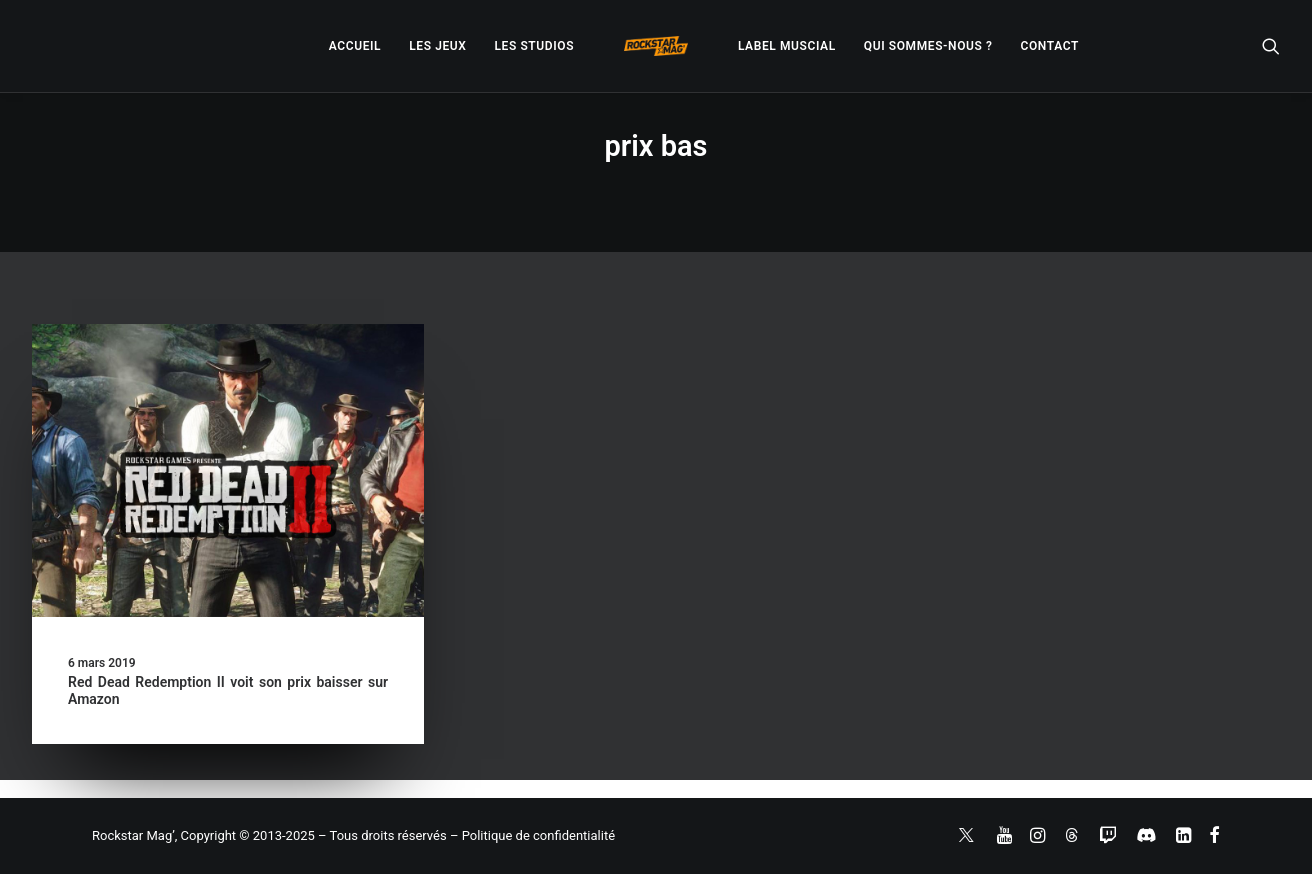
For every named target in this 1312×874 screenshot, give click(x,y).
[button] (1271, 46)
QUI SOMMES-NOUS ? (928, 46)
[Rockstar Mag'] (656, 46)
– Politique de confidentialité (532, 835)
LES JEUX (437, 46)
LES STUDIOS (534, 46)
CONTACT (1050, 46)
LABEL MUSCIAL (787, 46)
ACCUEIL (355, 46)
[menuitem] (355, 46)
